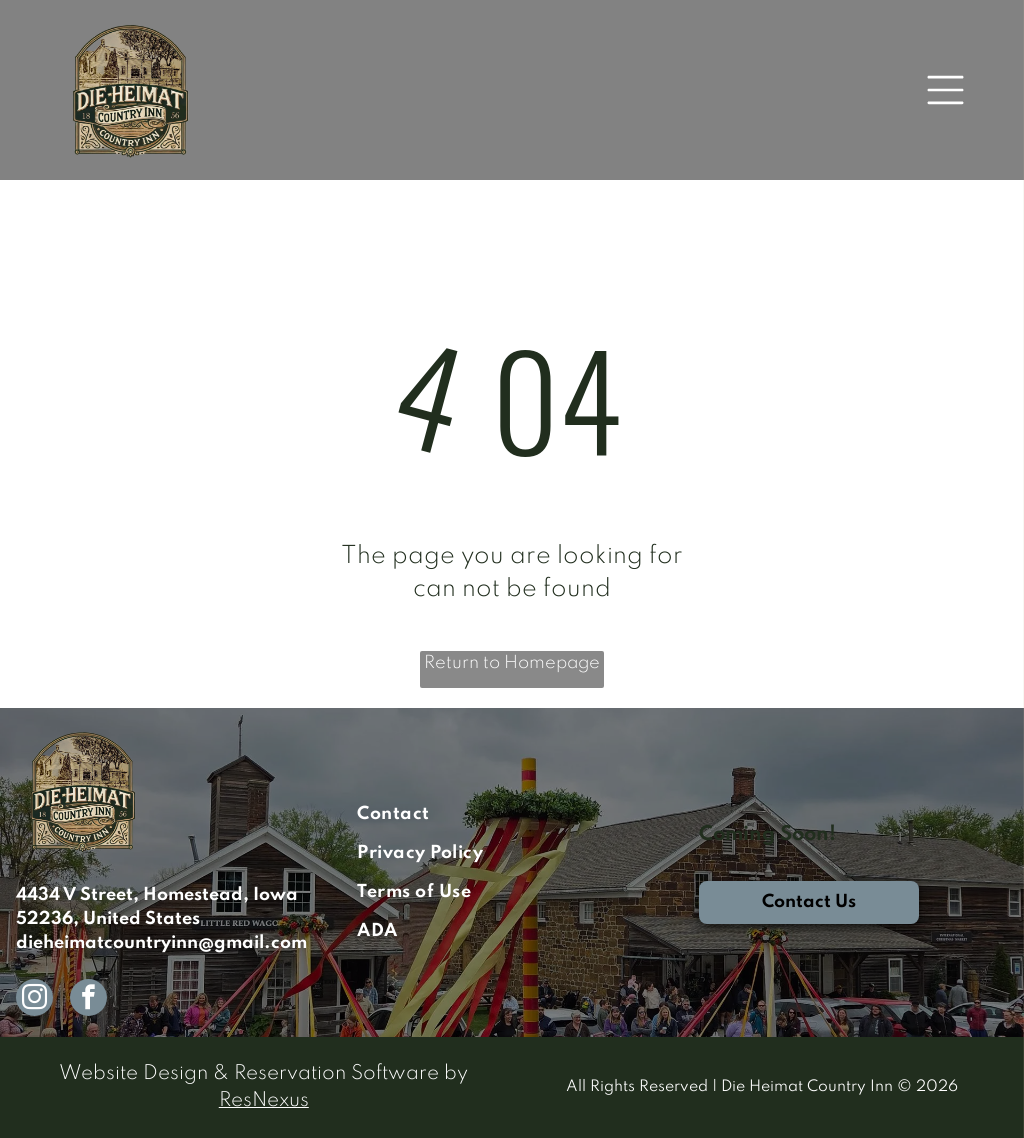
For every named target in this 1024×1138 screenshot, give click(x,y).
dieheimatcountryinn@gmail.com (161, 943)
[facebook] (88, 1000)
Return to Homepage (512, 663)
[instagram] (34, 1000)
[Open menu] (945, 90)
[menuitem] (511, 814)
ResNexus (264, 1101)
